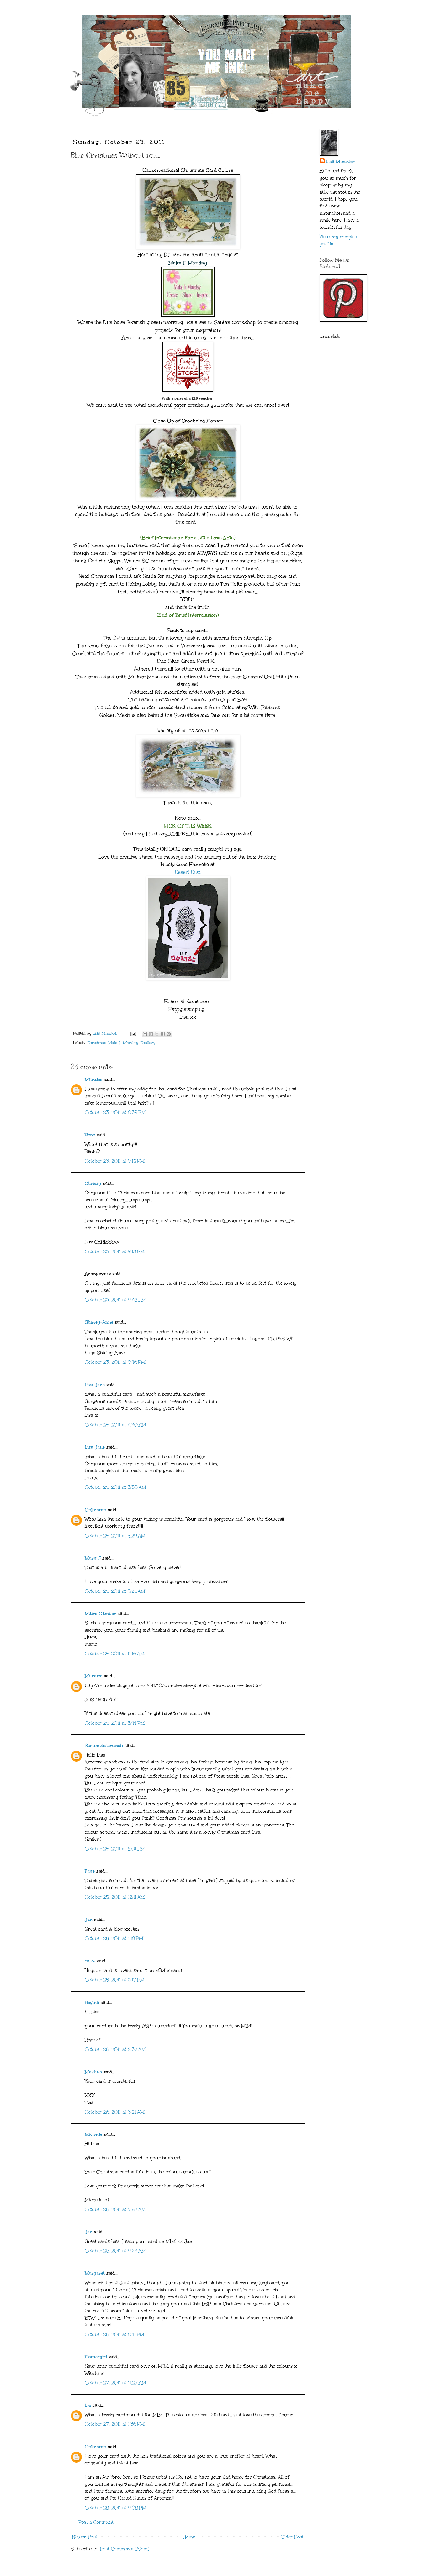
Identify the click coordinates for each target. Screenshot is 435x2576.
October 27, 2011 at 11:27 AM (115, 2383)
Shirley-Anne (99, 1322)
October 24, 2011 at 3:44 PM (115, 1723)
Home (189, 2537)
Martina (93, 2072)
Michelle (93, 2134)
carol (90, 1961)
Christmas (96, 1042)
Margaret (95, 2273)
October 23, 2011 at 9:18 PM (115, 1252)
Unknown (95, 1510)
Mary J (93, 1558)
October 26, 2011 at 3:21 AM (115, 2112)
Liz (88, 2405)
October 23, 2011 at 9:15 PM (115, 1161)
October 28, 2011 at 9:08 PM (115, 2508)
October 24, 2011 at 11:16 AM (115, 1654)
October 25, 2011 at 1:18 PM (114, 1938)
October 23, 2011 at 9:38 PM (115, 1300)
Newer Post (84, 2537)
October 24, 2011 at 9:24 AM (115, 1591)
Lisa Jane (95, 1385)
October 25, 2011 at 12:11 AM (115, 1897)
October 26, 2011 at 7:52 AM (115, 2210)
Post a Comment (96, 2522)
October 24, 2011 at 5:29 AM (115, 1536)
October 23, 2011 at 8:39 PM (115, 1113)
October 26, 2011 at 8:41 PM (114, 2335)
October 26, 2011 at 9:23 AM (115, 2251)
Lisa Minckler (340, 162)
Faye (90, 1871)
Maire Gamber (100, 1614)
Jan (89, 1920)
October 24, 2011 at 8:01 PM (115, 1849)
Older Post (292, 2537)
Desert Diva (188, 872)
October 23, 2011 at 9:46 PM (115, 1362)
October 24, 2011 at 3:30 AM (115, 1425)
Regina (92, 2002)
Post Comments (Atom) (124, 2549)
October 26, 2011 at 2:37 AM (115, 2049)
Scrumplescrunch (104, 1745)
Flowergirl (96, 2357)
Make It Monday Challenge (132, 1042)
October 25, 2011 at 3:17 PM (115, 1980)
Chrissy (93, 1183)
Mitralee (93, 1080)
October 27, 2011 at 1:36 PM (115, 2424)
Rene (90, 1135)
